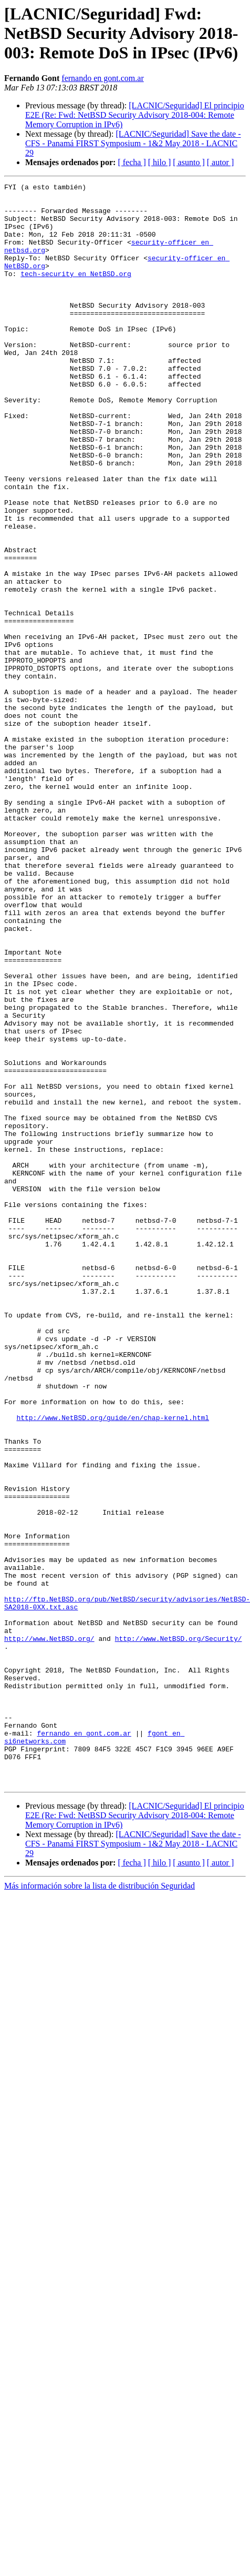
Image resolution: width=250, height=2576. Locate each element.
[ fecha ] (131, 162)
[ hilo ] (159, 162)
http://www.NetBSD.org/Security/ (178, 1930)
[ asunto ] (188, 162)
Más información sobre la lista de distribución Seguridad (99, 2206)
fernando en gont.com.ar (102, 78)
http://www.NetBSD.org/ (49, 1930)
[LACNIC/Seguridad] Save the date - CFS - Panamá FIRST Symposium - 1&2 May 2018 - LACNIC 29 (133, 143)
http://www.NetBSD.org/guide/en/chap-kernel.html (112, 1665)
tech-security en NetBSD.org (75, 292)
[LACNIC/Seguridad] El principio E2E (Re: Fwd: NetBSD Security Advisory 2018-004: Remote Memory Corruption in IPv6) (134, 115)
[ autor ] (220, 162)
